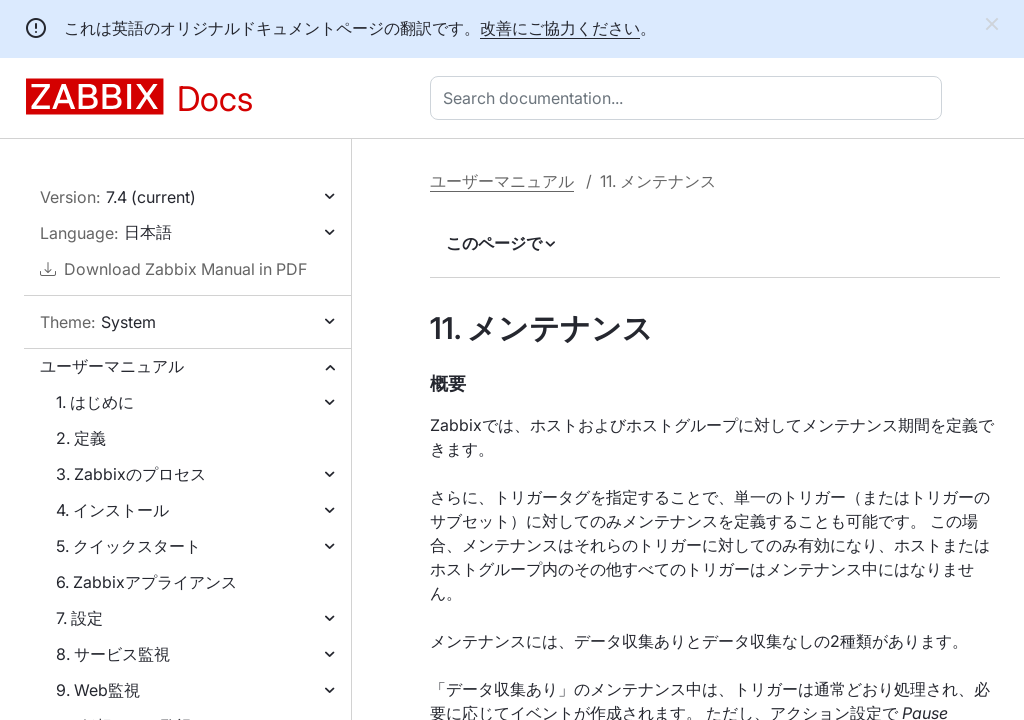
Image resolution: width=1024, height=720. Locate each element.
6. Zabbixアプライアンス (146, 582)
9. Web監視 (98, 690)
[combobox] (690, 98)
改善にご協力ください (560, 28)
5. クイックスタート (128, 546)
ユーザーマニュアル (112, 366)
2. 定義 (81, 438)
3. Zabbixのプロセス (131, 474)
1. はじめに (95, 402)
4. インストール (112, 510)
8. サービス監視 (113, 654)
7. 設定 (79, 618)
